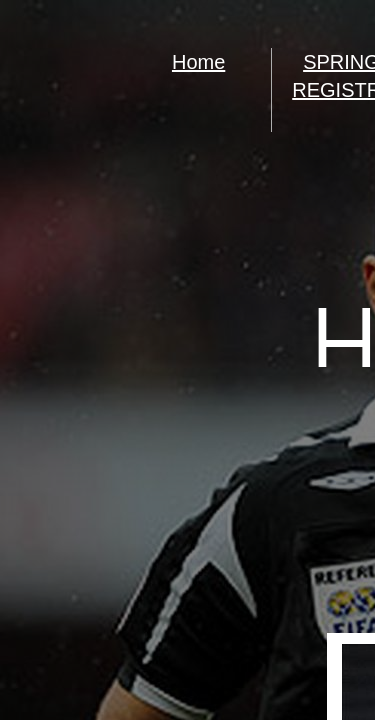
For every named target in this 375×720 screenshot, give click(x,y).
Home (198, 62)
